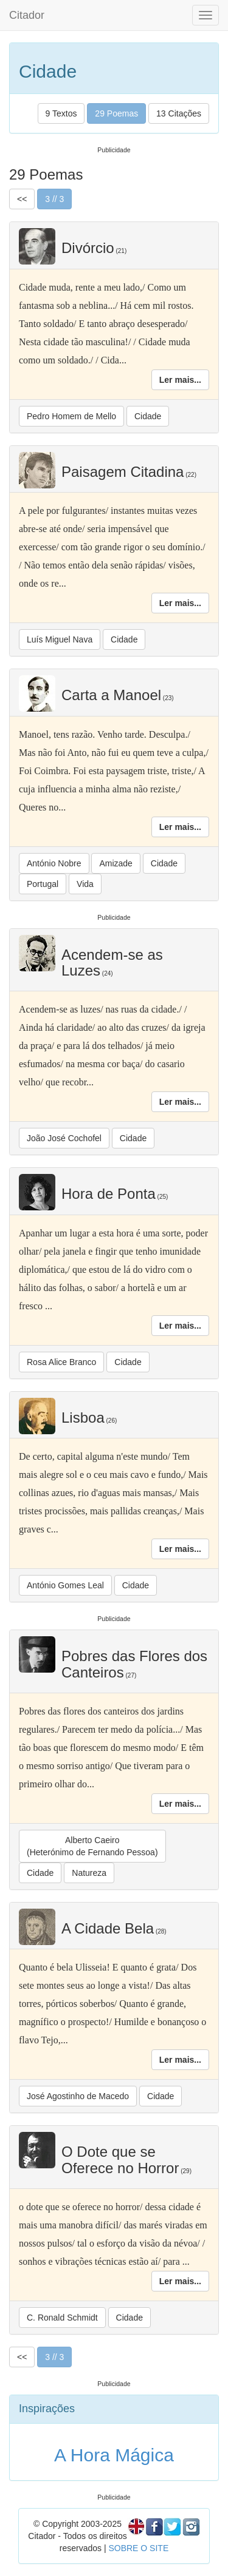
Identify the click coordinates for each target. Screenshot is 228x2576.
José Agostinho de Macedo (78, 2096)
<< (22, 199)
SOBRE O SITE (138, 2548)
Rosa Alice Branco (61, 1362)
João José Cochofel (64, 1138)
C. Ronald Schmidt (62, 2317)
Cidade (147, 416)
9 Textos (61, 113)
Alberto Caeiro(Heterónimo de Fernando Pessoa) (92, 1846)
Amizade (115, 863)
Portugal (42, 884)
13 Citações (178, 113)
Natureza (89, 1873)
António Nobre (54, 863)
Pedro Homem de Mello (71, 416)
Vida (85, 884)
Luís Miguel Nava (59, 639)
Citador (26, 15)
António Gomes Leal (65, 1585)
